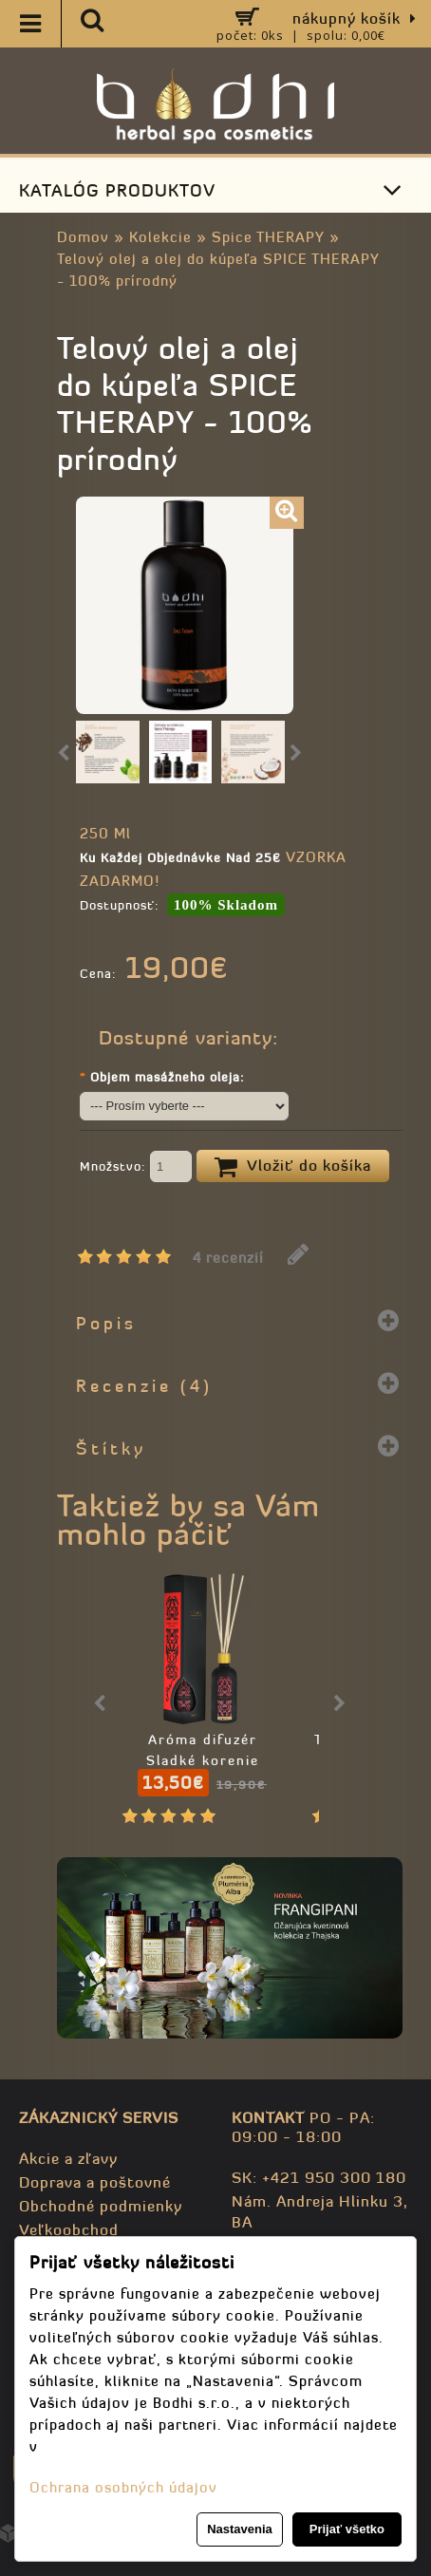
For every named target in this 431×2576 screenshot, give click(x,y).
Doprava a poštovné (95, 2181)
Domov (83, 237)
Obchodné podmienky (100, 2205)
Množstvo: (136, 1168)
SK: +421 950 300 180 (319, 2177)
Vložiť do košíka (293, 1167)
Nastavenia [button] (239, 2529)
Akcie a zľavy (68, 2158)
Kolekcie (160, 237)
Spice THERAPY (268, 237)
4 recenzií (228, 1258)
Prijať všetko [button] (346, 2529)
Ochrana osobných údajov (123, 2487)
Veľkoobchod (69, 2229)
